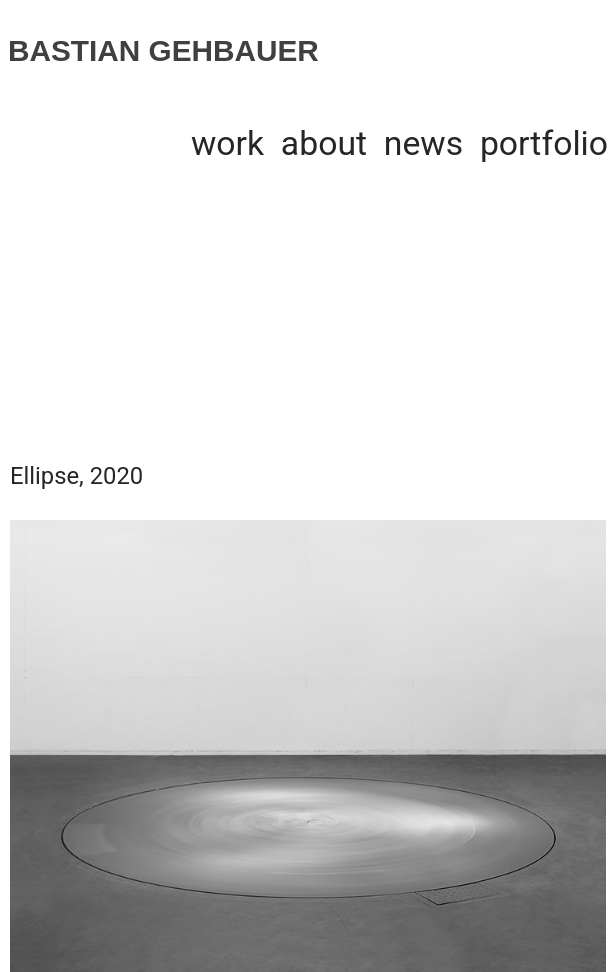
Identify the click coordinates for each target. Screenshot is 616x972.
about (324, 143)
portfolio (544, 143)
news (423, 143)
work (227, 143)
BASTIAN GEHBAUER (163, 50)
